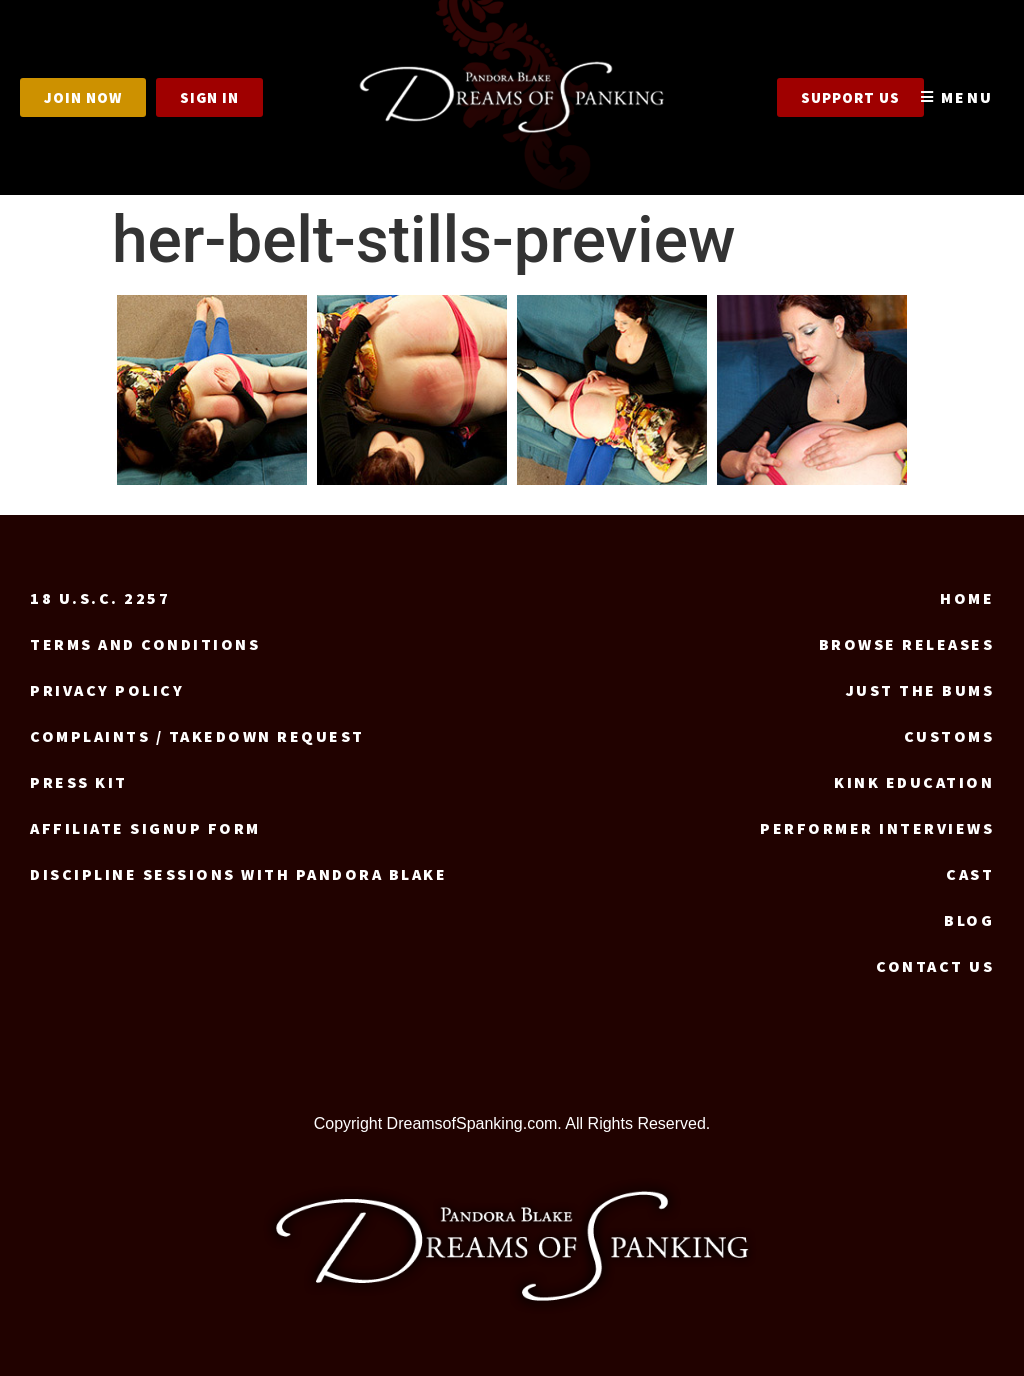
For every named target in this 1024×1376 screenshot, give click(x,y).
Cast (970, 874)
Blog (969, 920)
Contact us (935, 966)
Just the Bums (920, 690)
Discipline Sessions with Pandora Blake (238, 874)
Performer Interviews (877, 828)
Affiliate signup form (145, 828)
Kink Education (914, 782)
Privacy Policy (107, 690)
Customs (949, 736)
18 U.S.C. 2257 (100, 598)
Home (967, 598)
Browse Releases (907, 644)
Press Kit (79, 782)
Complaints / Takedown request (197, 736)
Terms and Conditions (145, 644)
